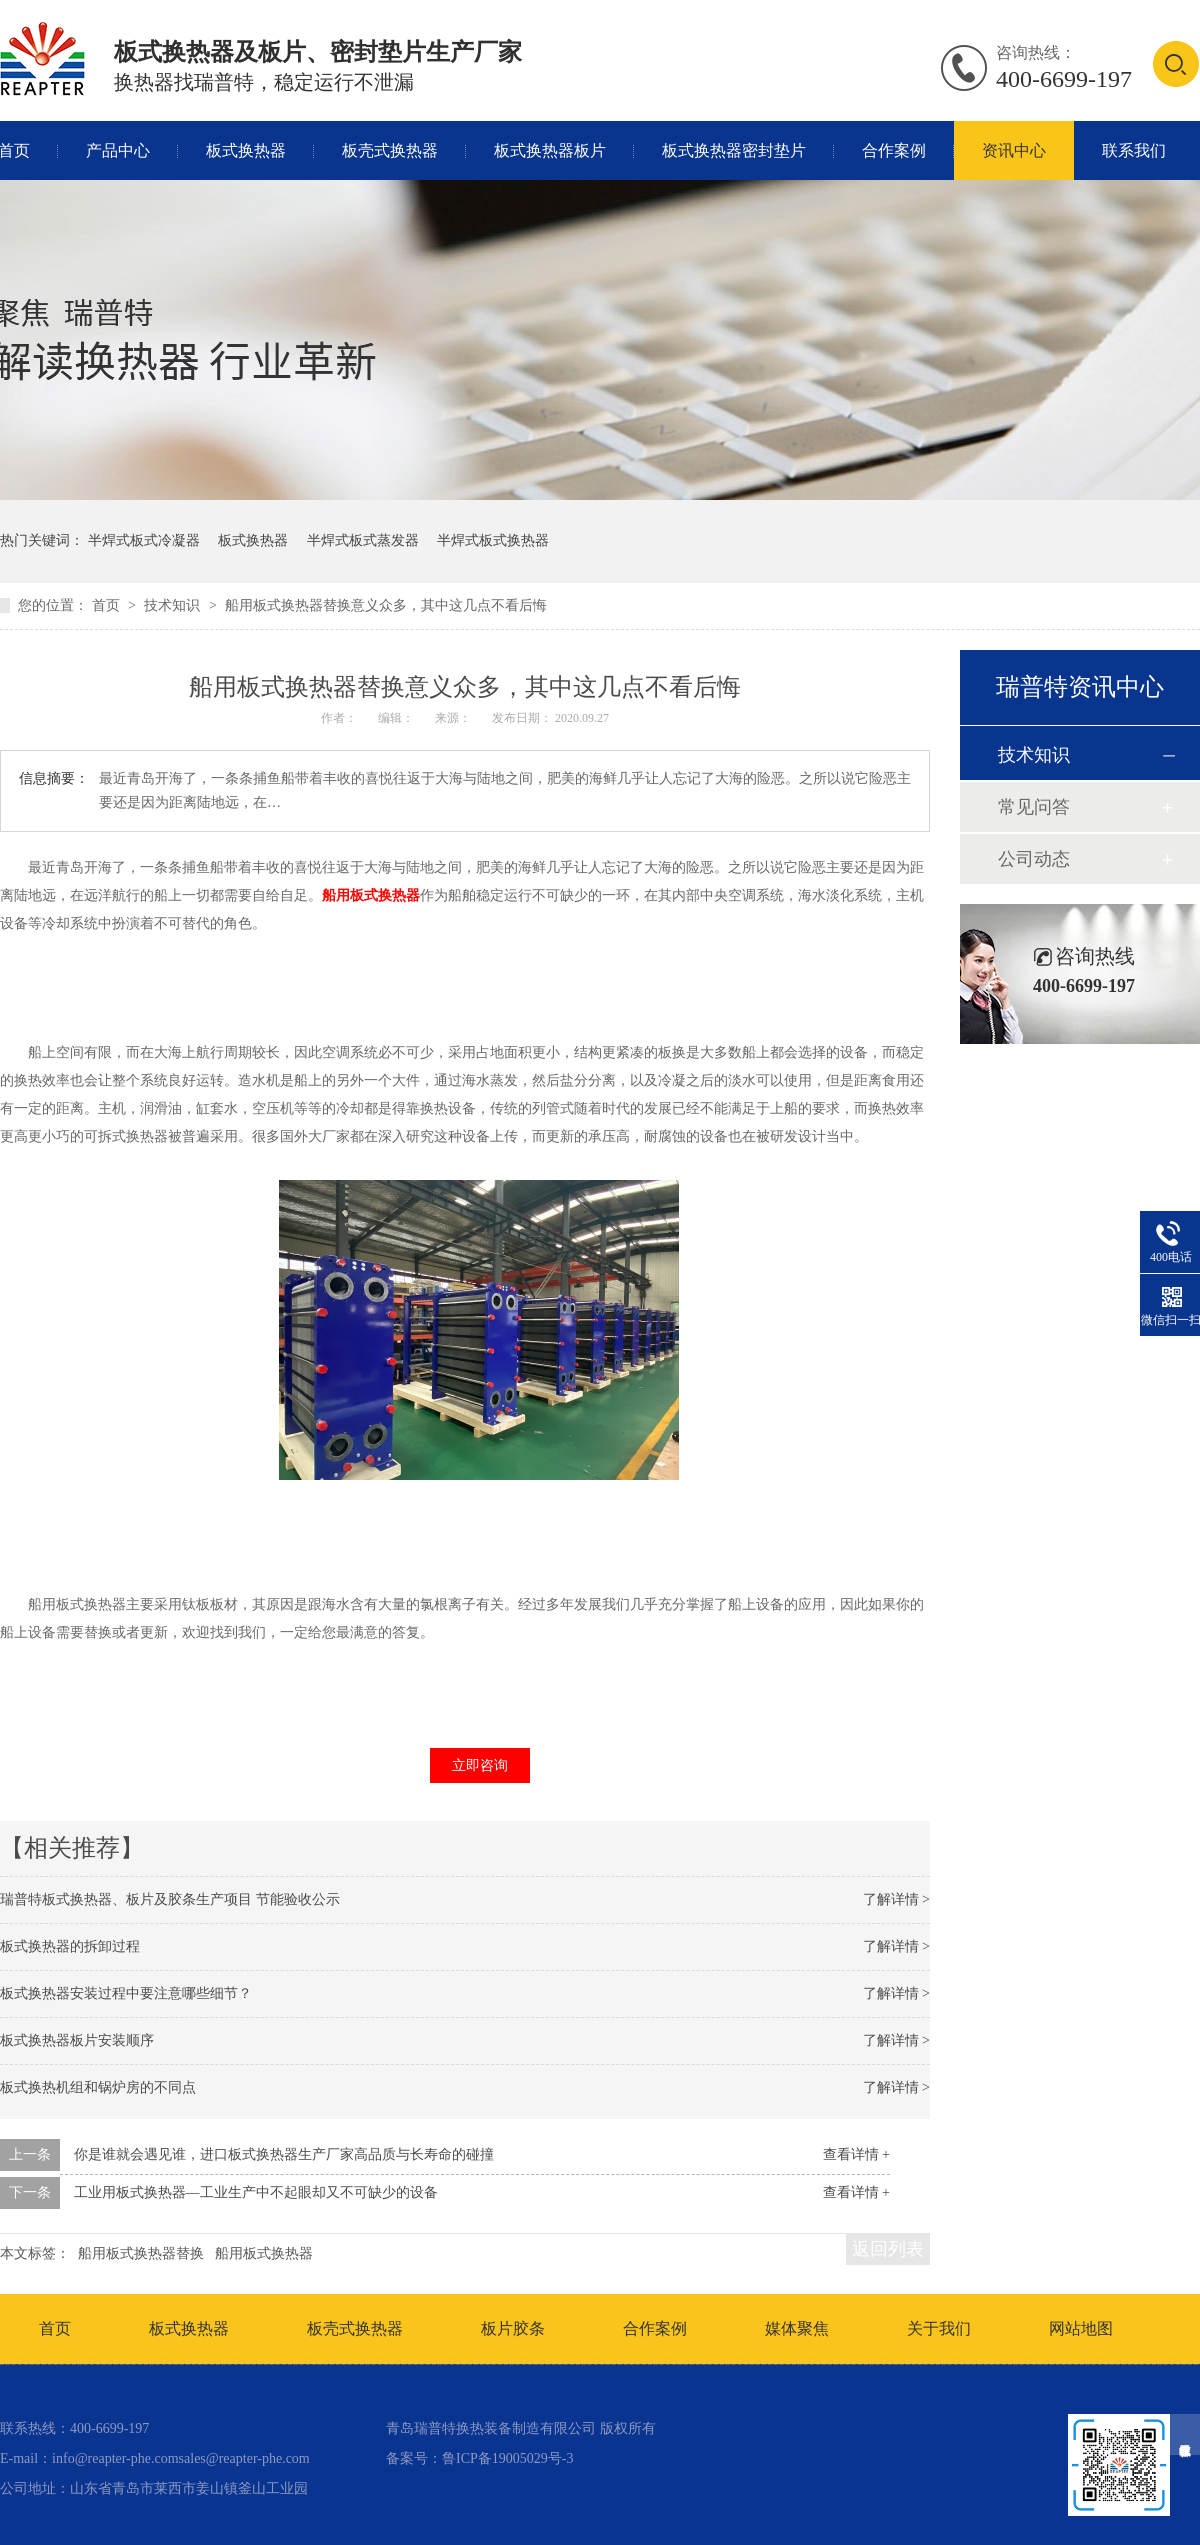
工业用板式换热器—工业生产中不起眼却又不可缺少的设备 (256, 2192)
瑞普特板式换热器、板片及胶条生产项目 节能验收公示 (170, 1899)
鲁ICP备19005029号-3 (507, 2458)
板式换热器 (246, 150)
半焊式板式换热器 (493, 540)
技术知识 (174, 605)
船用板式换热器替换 (141, 2253)
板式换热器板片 (550, 150)
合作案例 (894, 150)
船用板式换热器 (371, 895)
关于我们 (939, 2328)
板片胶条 (513, 2328)
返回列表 (888, 2249)
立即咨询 (480, 1765)
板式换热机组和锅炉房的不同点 (98, 2087)
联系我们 (1134, 150)
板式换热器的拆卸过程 (70, 1946)
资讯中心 (1014, 150)
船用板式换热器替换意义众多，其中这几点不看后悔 (386, 605)
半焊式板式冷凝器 (144, 540)
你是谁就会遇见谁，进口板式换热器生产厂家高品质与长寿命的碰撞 (284, 2154)
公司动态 (1034, 859)
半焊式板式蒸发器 (363, 540)
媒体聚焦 (797, 2328)
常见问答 (1034, 807)
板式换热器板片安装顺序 (77, 2040)
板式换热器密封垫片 (734, 150)
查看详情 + (856, 2154)
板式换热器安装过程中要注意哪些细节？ (126, 1993)
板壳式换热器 (390, 150)
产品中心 (118, 150)
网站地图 (1081, 2328)
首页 (108, 605)
